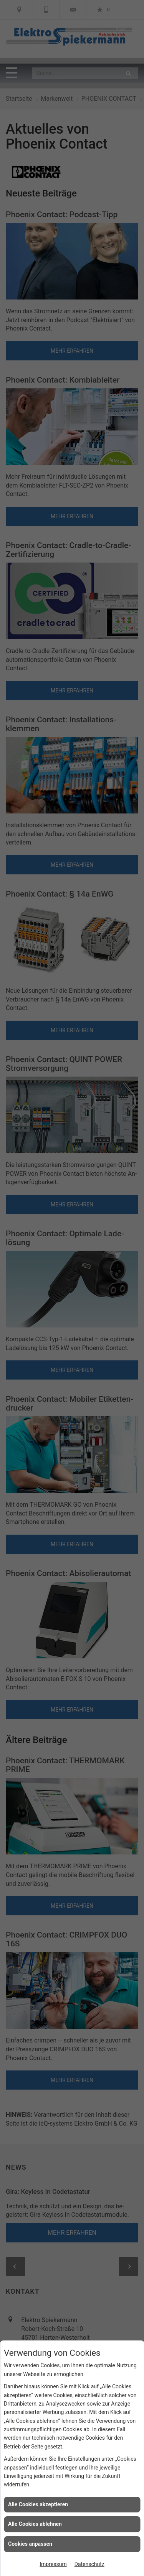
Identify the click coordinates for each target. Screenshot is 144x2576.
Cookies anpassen (30, 2544)
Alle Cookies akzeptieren (38, 2504)
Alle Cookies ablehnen (35, 2524)
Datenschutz (89, 2564)
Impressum (53, 2564)
